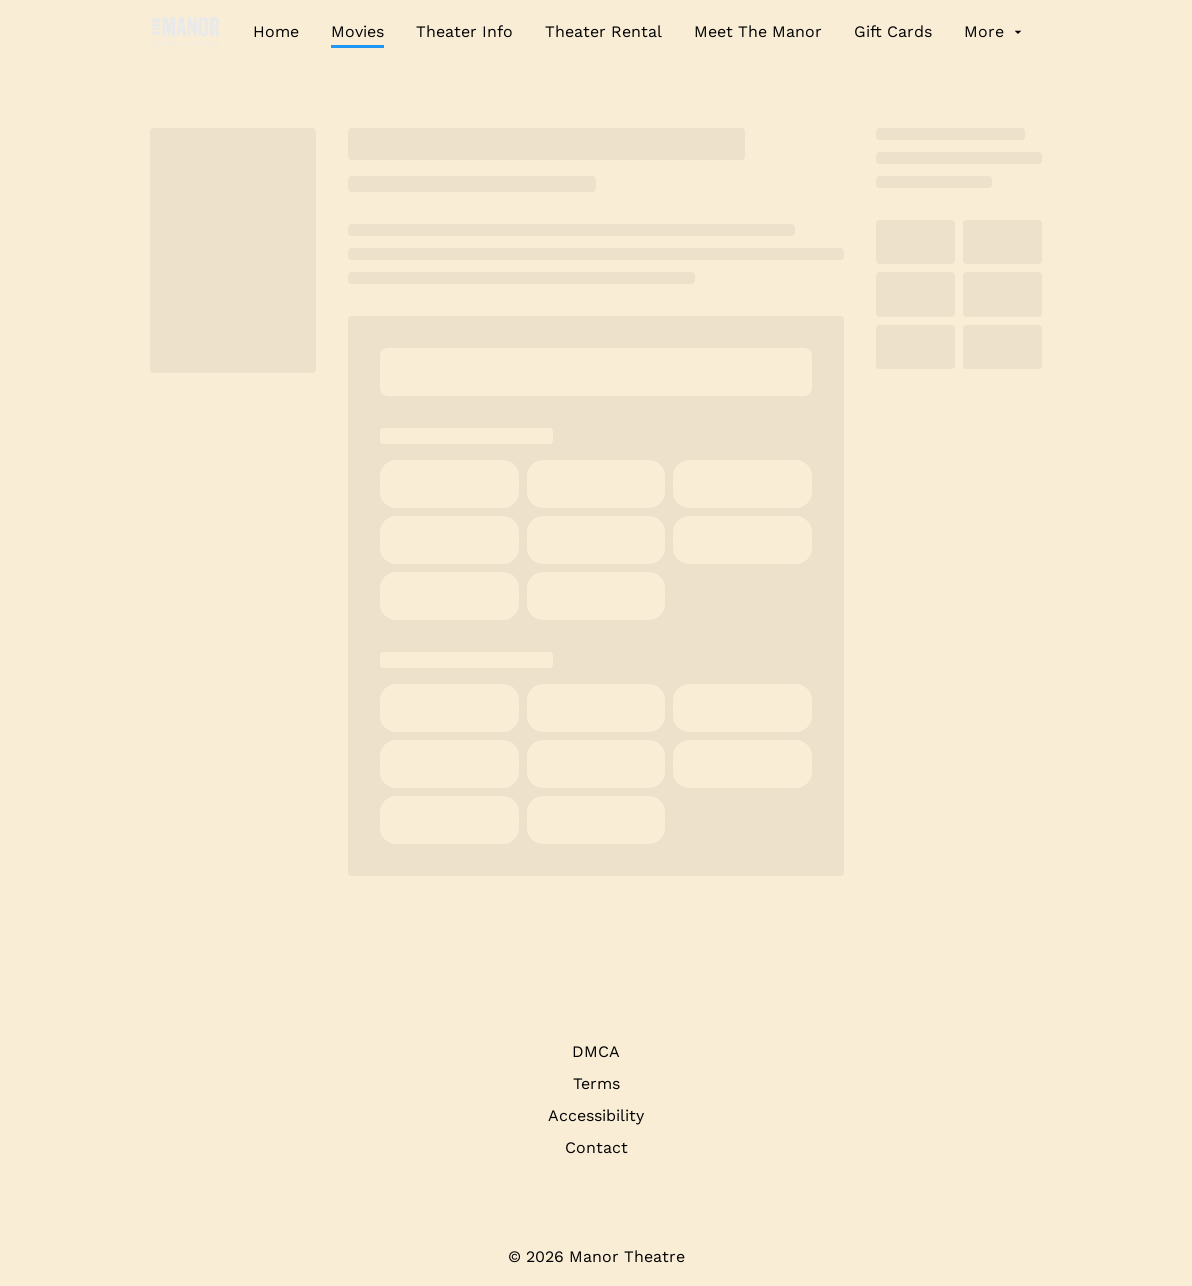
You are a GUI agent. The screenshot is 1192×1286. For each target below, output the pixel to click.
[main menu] (639, 32)
